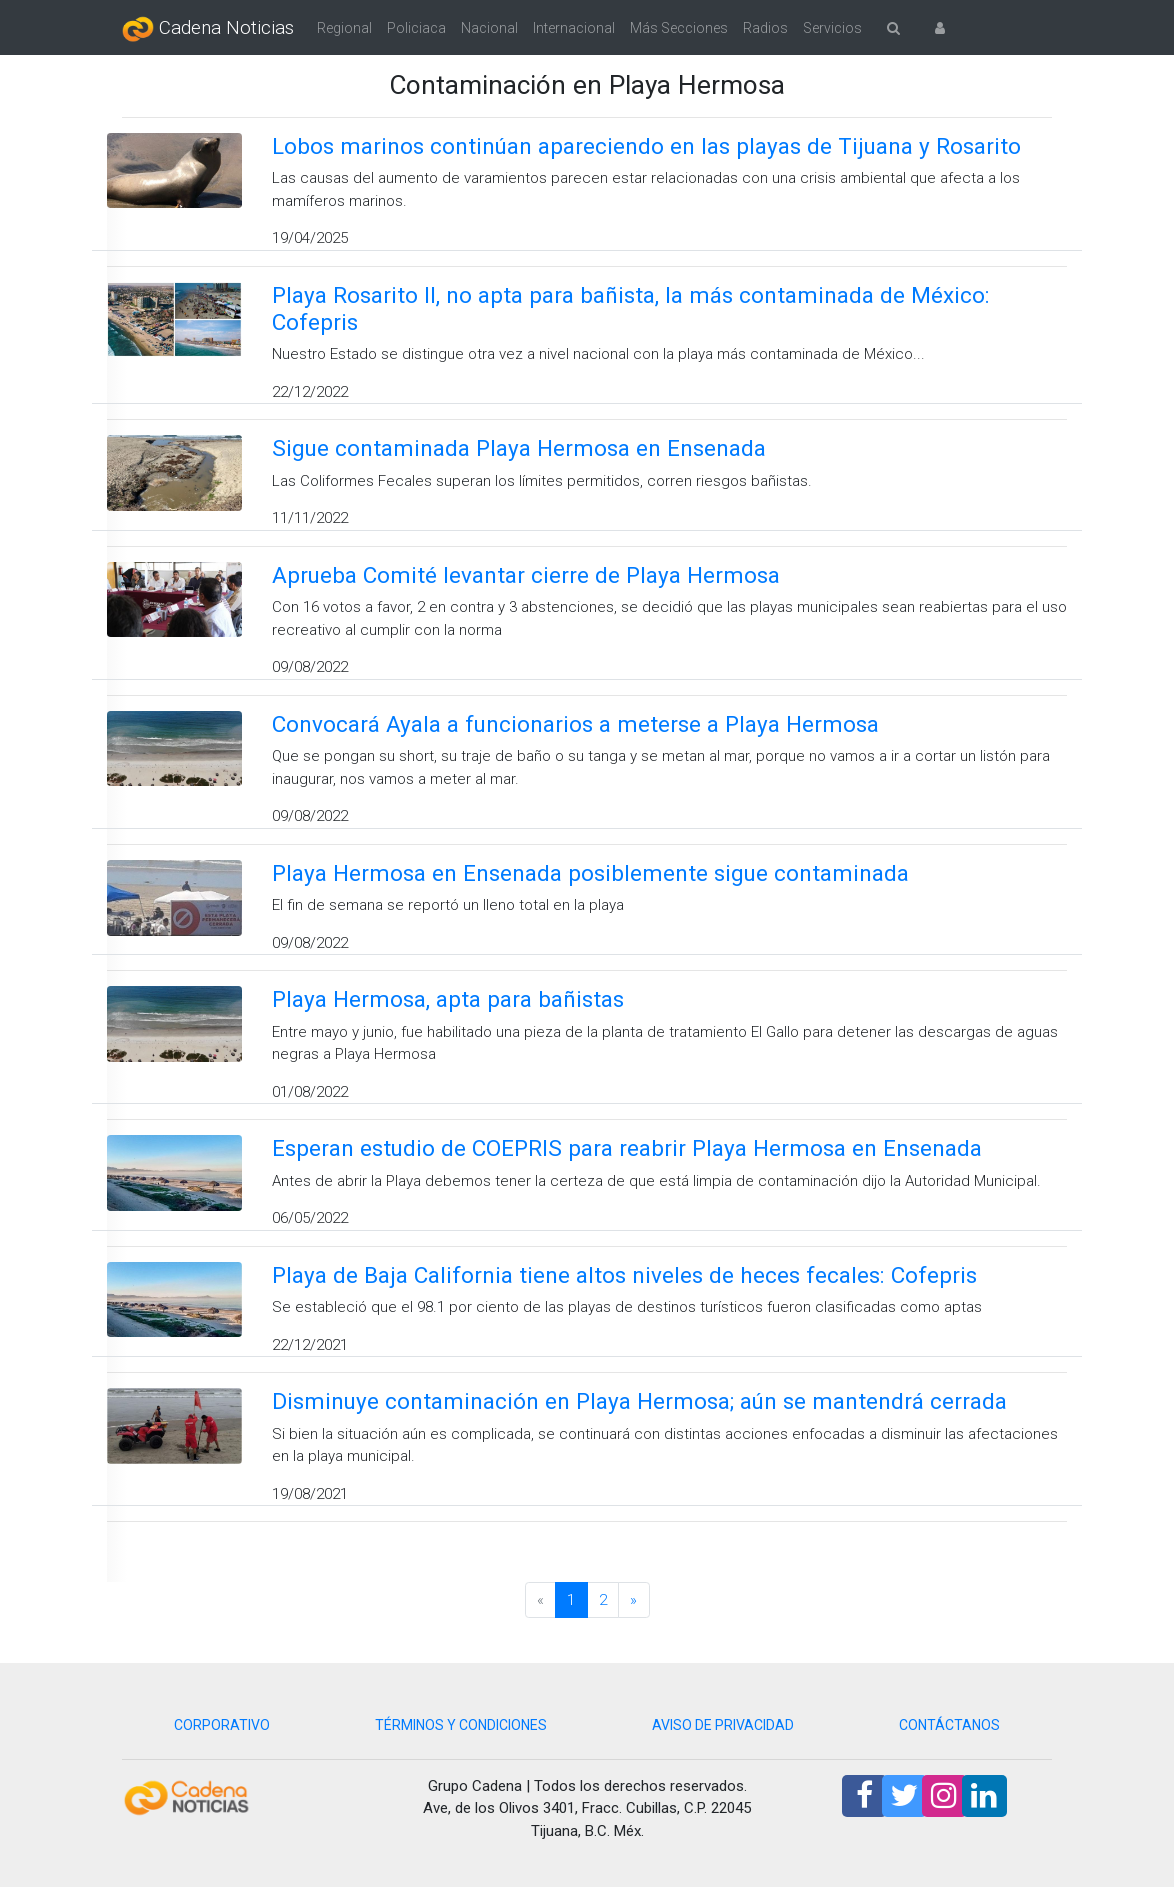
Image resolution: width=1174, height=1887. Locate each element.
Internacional (574, 28)
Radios (765, 28)
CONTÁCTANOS (949, 1725)
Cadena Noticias (208, 29)
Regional (344, 28)
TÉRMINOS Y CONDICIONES (461, 1725)
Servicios (832, 28)
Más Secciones (679, 28)
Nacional (489, 28)
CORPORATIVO (222, 1725)
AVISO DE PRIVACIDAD (723, 1725)
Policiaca (416, 28)
